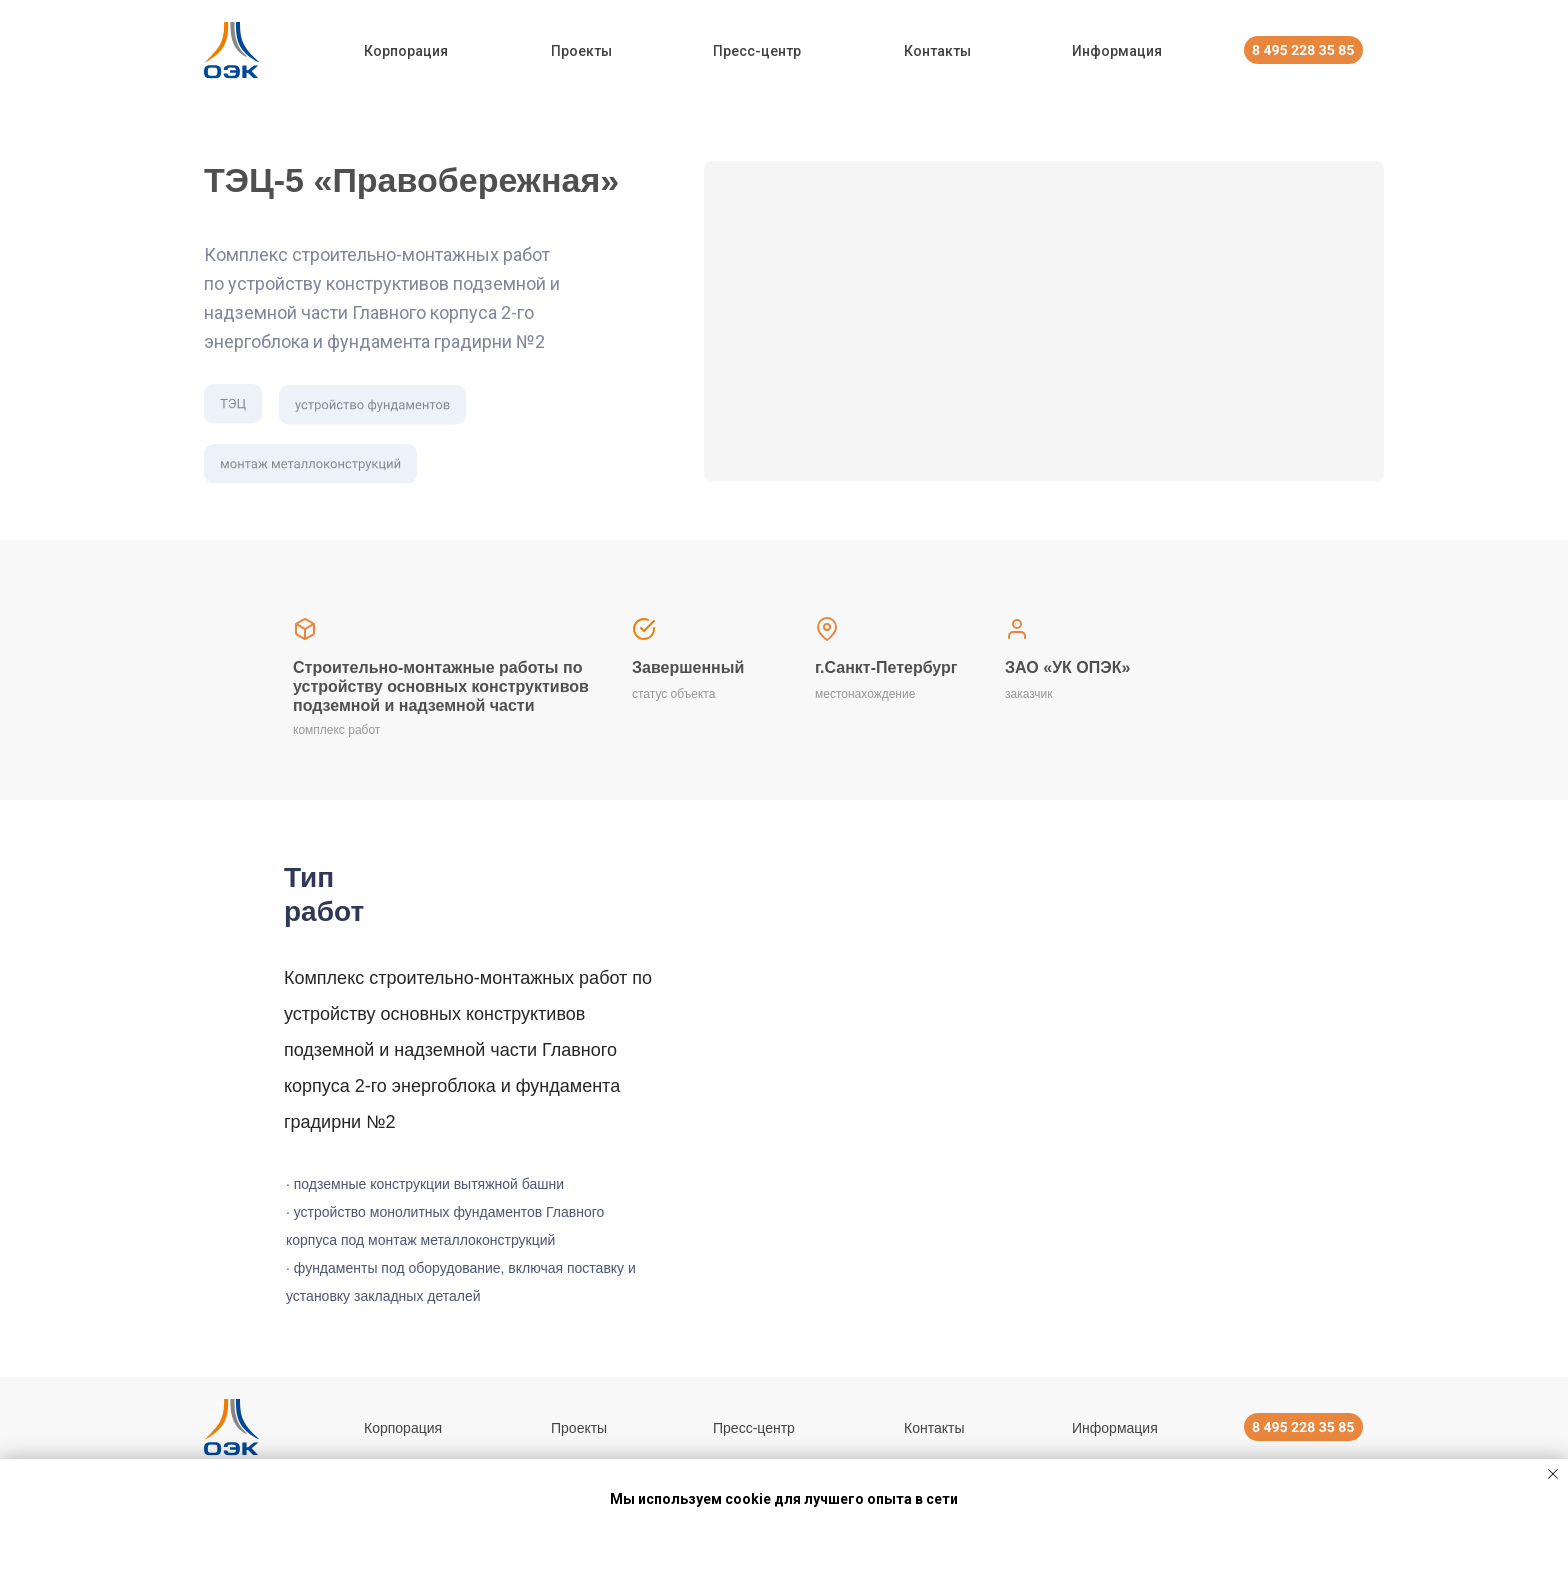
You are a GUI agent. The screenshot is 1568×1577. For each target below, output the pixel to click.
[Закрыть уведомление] (1553, 1474)
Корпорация (406, 51)
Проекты (581, 51)
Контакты (937, 51)
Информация (1117, 51)
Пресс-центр (757, 51)
